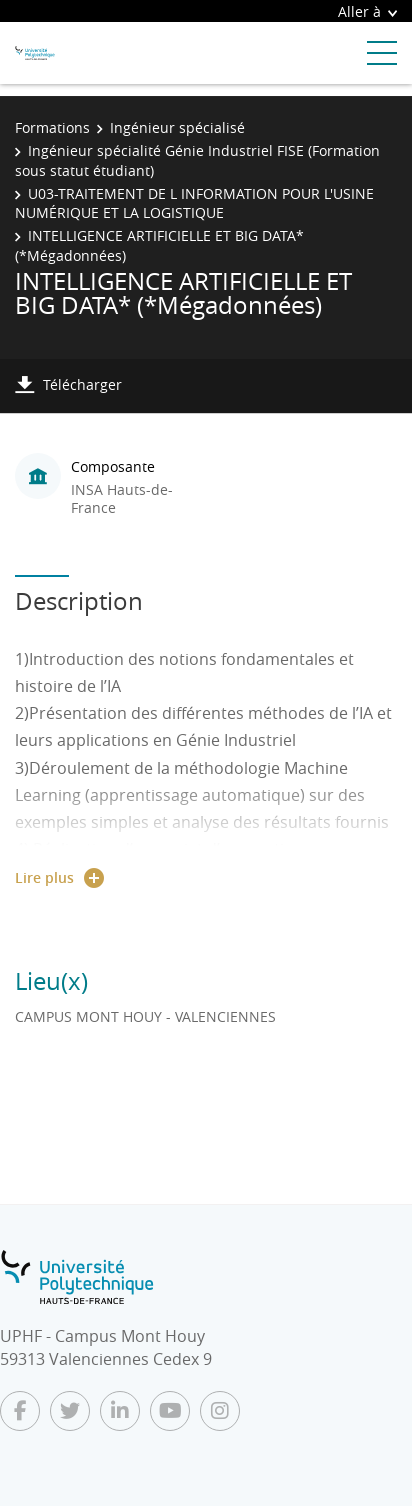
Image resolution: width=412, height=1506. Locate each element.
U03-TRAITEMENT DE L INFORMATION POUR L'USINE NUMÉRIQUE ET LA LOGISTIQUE (194, 203)
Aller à (367, 11)
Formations (52, 127)
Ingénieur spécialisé (177, 127)
